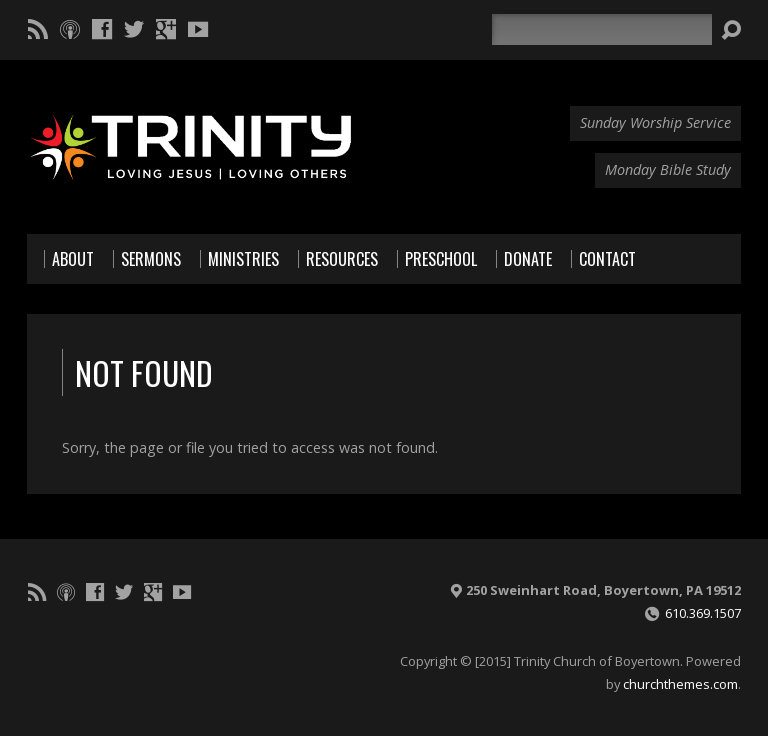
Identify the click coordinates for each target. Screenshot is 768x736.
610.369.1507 (703, 613)
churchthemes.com (680, 684)
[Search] (602, 29)
